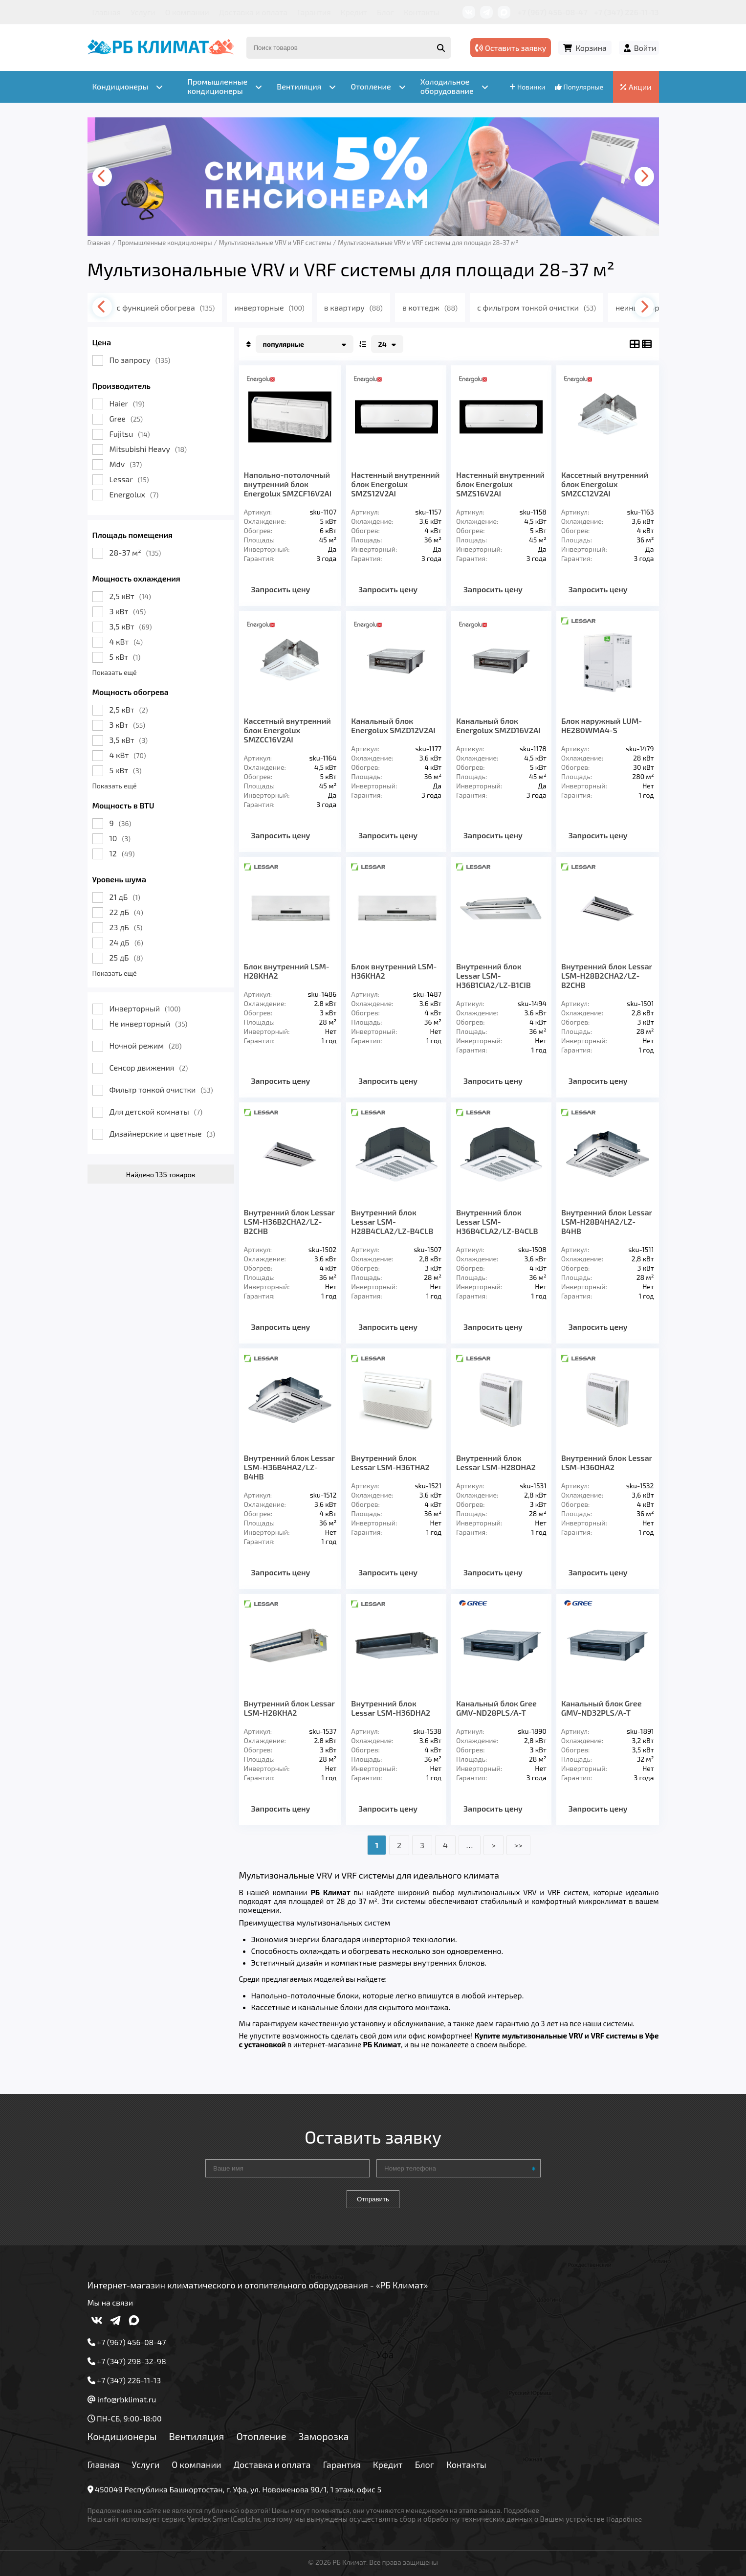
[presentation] (102, 176)
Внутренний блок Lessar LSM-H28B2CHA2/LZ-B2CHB (606, 975)
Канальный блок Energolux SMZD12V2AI (393, 725)
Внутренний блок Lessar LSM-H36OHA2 (606, 1462)
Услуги (143, 12)
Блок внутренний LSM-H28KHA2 (286, 971)
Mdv (126, 464)
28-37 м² (135, 552)
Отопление (261, 2436)
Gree (126, 418)
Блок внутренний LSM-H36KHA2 (394, 971)
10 (120, 838)
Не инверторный (149, 1023)
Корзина (590, 47)
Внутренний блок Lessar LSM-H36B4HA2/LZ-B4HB (289, 1467)
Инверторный (145, 1008)
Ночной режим (146, 1045)
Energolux (134, 494)
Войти (645, 47)
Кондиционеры (122, 2436)
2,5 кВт (130, 596)
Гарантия (314, 12)
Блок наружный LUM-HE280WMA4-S (601, 725)
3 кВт (128, 611)
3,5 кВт (131, 626)
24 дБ (126, 942)
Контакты (421, 12)
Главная (106, 12)
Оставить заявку (510, 47)
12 (122, 853)
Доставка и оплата (253, 12)
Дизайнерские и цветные (162, 1133)
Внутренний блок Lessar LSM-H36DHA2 (390, 1708)
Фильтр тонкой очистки (161, 1089)
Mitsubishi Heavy (148, 448)
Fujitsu (130, 433)
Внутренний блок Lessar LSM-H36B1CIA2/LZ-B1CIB (493, 975)
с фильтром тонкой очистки (536, 307)
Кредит (354, 12)
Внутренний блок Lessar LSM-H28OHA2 (496, 1462)
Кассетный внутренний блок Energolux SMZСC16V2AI (287, 730)
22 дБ (126, 912)
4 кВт (126, 641)
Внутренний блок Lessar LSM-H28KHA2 (289, 1708)
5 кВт (125, 656)
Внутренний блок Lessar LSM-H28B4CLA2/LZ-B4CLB (392, 1221)
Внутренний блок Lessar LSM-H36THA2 (390, 1462)
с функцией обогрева (166, 307)
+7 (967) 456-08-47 (553, 12)
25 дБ (126, 957)
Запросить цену (280, 589)
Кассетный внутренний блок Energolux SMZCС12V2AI (604, 484)
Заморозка (324, 2436)
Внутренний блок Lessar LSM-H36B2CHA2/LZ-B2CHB (289, 1221)
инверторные (269, 307)
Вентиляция (196, 2436)
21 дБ (125, 896)
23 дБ (126, 927)
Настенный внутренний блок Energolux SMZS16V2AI (500, 484)
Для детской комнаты (156, 1111)
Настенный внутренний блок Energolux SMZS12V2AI (395, 484)
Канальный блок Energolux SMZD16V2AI (498, 725)
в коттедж (430, 307)
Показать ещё (114, 672)
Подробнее (521, 2510)
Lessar (129, 479)
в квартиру (353, 307)
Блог (385, 12)
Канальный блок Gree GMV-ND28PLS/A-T (496, 1708)
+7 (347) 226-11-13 (626, 12)
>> (518, 1845)
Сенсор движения (149, 1067)
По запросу (140, 359)
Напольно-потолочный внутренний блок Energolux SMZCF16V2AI (288, 484)
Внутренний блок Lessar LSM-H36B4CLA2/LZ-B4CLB (497, 1221)
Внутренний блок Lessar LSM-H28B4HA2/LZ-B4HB (606, 1221)
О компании (187, 12)
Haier (127, 403)
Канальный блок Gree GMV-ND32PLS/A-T (601, 1708)
